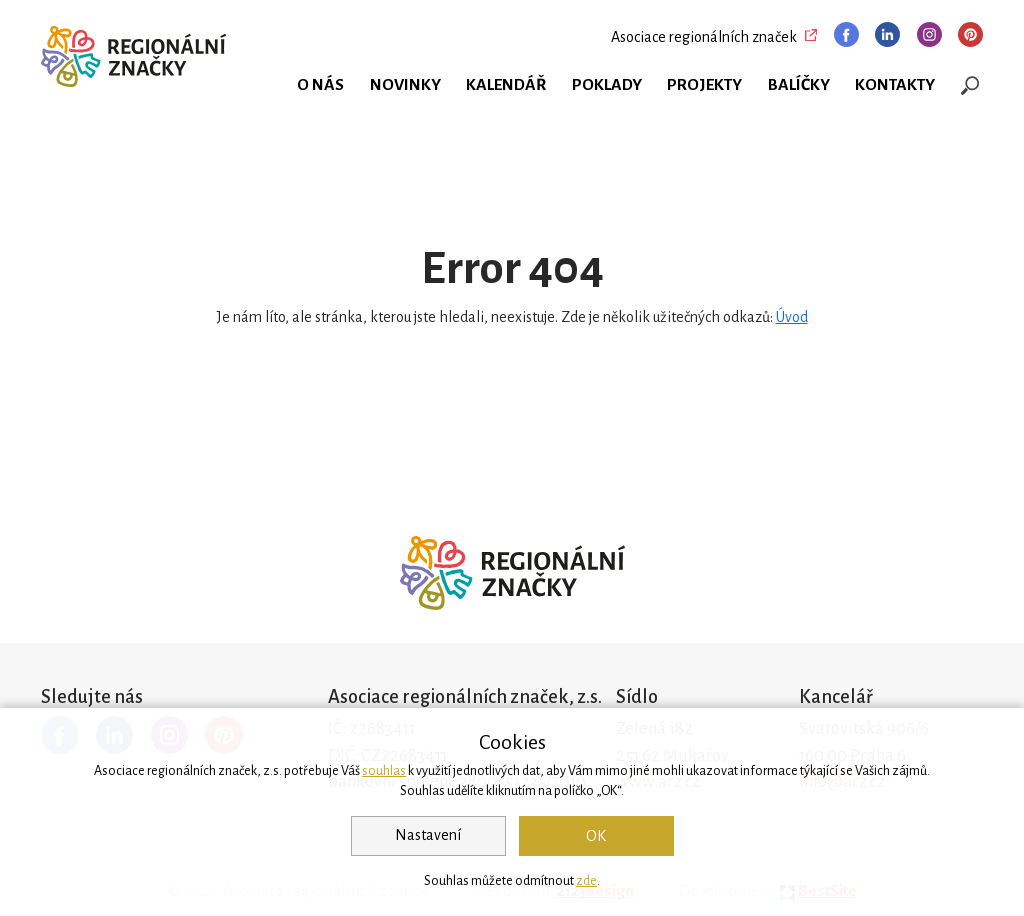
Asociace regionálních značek (704, 37)
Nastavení (428, 835)
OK (596, 836)
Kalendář (506, 85)
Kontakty (895, 85)
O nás (320, 85)
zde (586, 881)
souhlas (384, 771)
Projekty (704, 85)
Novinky (405, 85)
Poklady (607, 85)
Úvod (792, 317)
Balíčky (799, 85)
